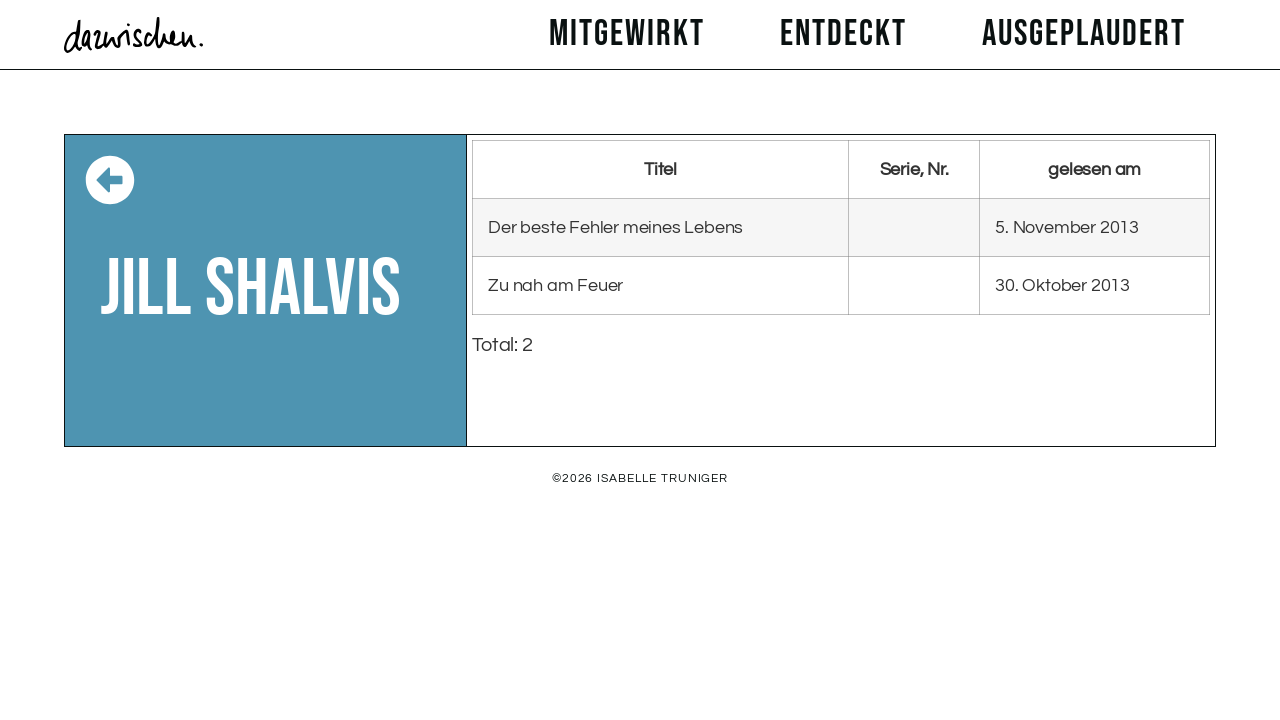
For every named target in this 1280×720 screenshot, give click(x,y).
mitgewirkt (632, 34)
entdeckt (848, 34)
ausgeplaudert (1089, 34)
